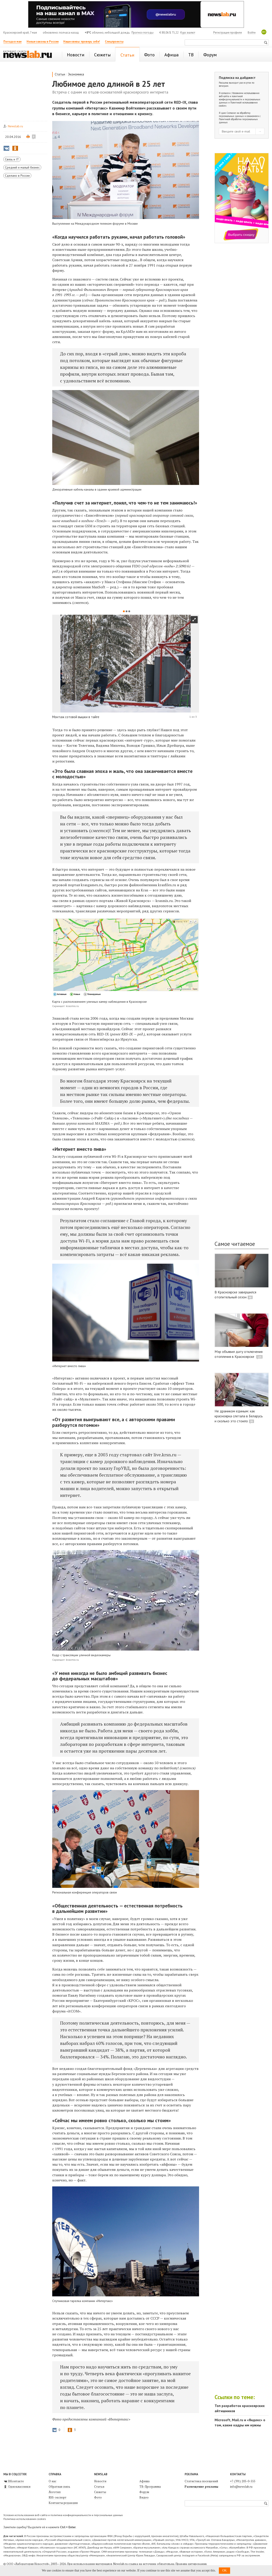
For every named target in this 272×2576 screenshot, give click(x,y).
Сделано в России (17, 176)
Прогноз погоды (142, 32)
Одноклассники (16, 2487)
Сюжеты (100, 2492)
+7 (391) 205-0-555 (242, 2481)
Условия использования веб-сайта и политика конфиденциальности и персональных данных (63, 2515)
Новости (100, 2481)
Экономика (76, 74)
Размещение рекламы (201, 2487)
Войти (252, 32)
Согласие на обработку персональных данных (234, 114)
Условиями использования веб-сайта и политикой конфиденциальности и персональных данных (239, 97)
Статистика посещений (201, 2481)
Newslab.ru (15, 126)
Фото (98, 2497)
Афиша (144, 2481)
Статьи (60, 74)
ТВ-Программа (150, 2487)
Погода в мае (12, 41)
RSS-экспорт (57, 2497)
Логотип (55, 2492)
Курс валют (187, 32)
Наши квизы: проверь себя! (81, 41)
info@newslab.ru (241, 2487)
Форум (144, 2492)
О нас (52, 2481)
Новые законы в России (43, 41)
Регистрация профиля (227, 32)
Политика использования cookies (24, 2519)
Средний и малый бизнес (22, 167)
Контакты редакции (63, 2503)
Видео (144, 2497)
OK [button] (224, 2570)
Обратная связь (59, 2487)
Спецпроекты (114, 41)
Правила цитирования (190, 2564)
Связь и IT (12, 159)
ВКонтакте (13, 2481)
